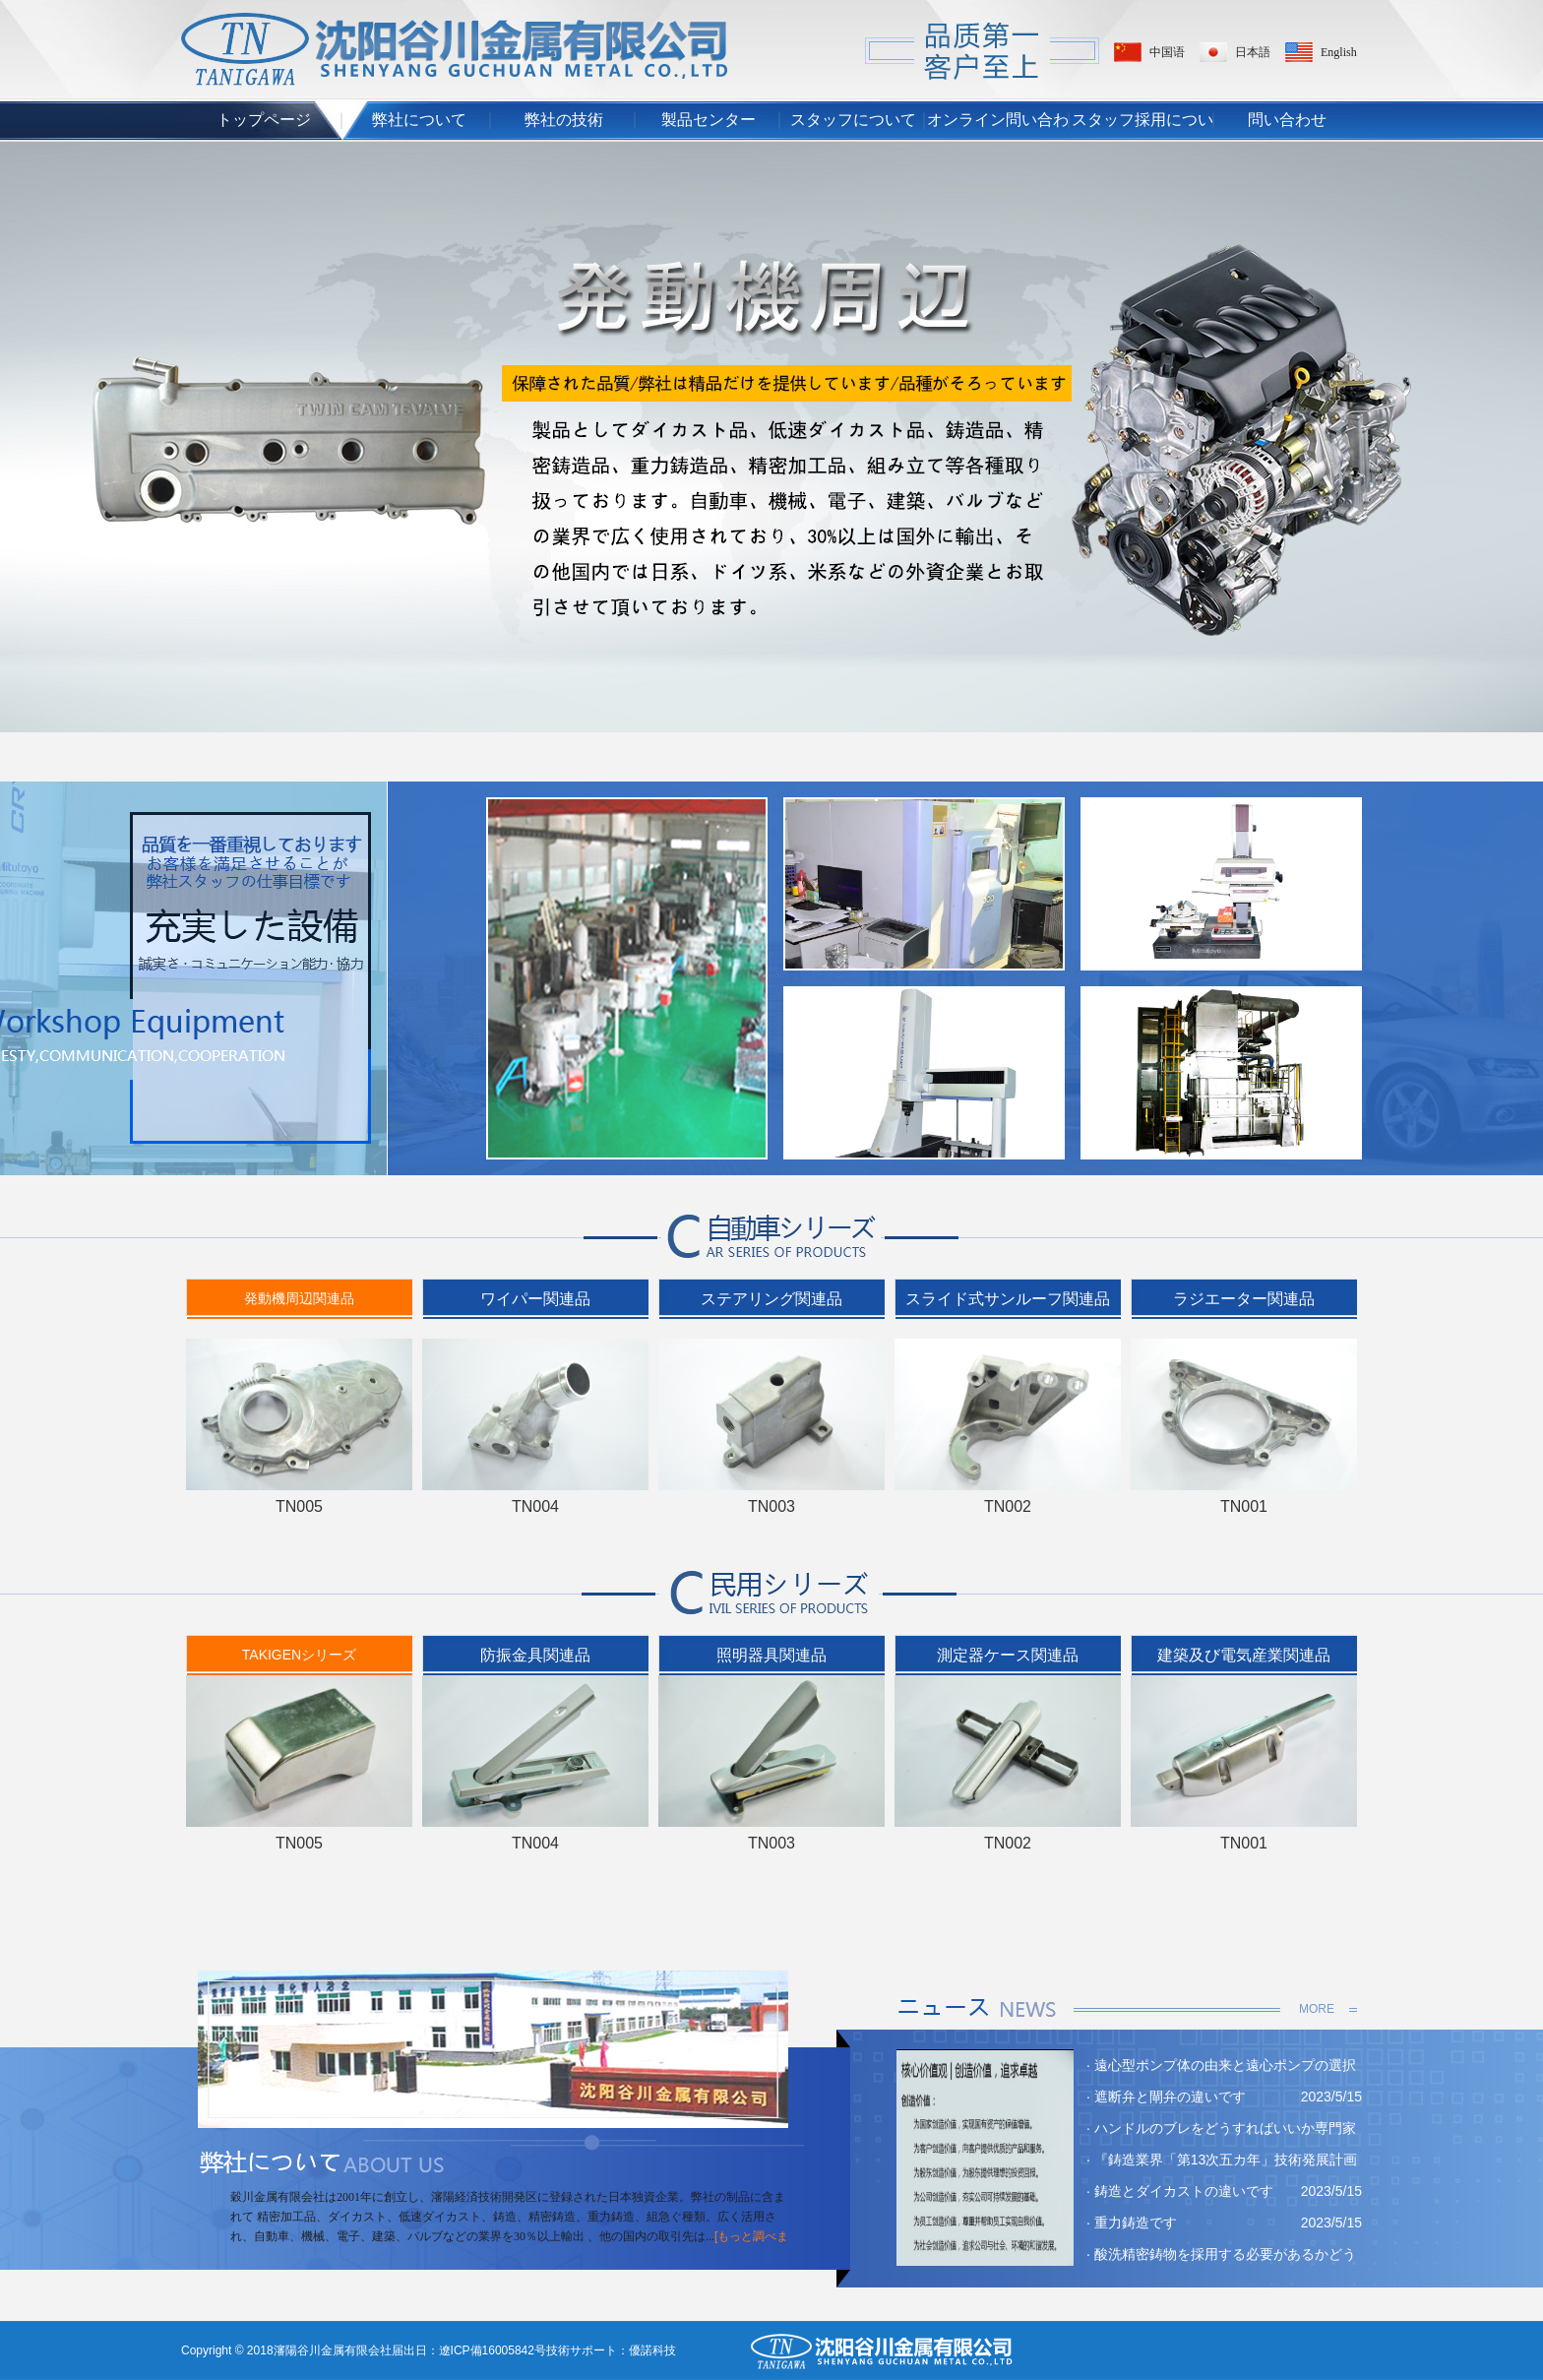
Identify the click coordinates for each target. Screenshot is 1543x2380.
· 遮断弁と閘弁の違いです (1166, 2096)
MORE (1316, 2009)
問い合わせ (1287, 119)
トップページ (263, 119)
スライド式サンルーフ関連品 (1007, 1298)
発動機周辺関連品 (299, 1298)
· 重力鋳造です (1131, 2222)
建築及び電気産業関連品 (1243, 1655)
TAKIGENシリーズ (299, 1654)
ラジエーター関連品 (1244, 1298)
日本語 (1252, 52)
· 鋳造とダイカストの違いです (1179, 2191)
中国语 (1167, 52)
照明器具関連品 (771, 1655)
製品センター (708, 119)
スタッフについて (853, 119)
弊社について (419, 119)
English (1339, 52)
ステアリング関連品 (771, 1298)
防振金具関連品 (535, 1655)
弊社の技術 (564, 119)
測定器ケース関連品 (1008, 1655)
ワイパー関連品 (535, 1298)
